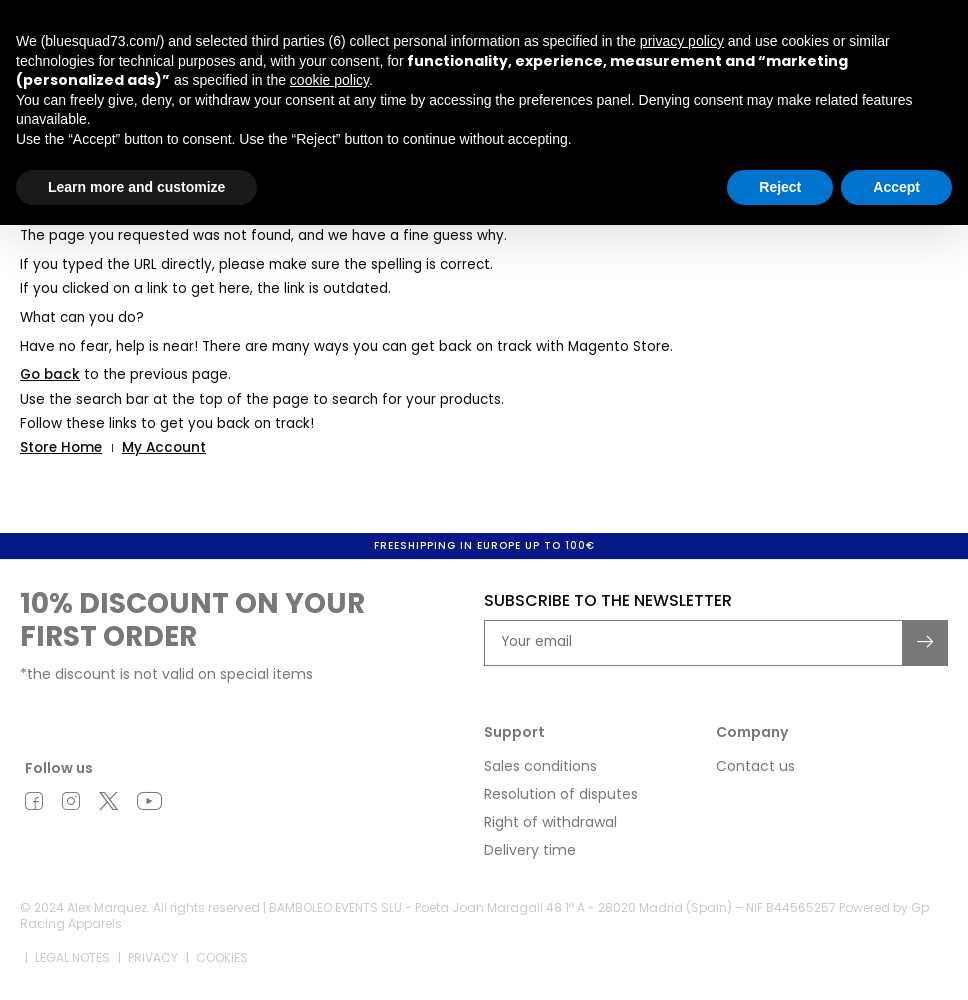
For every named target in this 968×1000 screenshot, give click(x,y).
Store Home (61, 447)
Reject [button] (780, 187)
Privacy (153, 957)
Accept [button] (896, 187)
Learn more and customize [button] (136, 187)
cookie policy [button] (329, 80)
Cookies (222, 957)
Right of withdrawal (550, 822)
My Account (164, 447)
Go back (50, 374)
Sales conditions (540, 766)
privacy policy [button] (682, 41)
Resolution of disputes (561, 794)
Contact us (755, 766)
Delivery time (530, 850)
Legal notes (72, 957)
